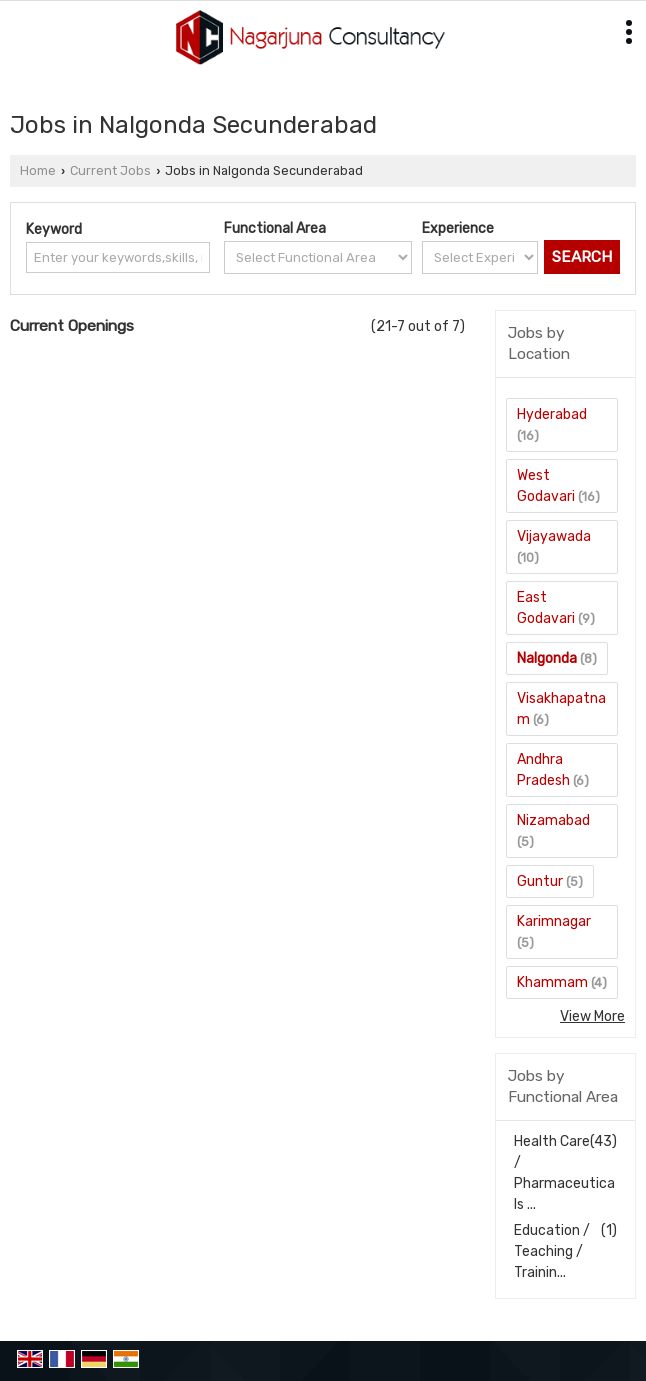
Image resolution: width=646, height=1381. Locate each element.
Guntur (540, 881)
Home (38, 170)
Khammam (552, 982)
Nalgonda (547, 658)
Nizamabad (553, 820)
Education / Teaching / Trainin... (552, 1251)
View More (592, 1016)
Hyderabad (552, 414)
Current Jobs (110, 170)
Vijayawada (554, 536)
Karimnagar (554, 921)
